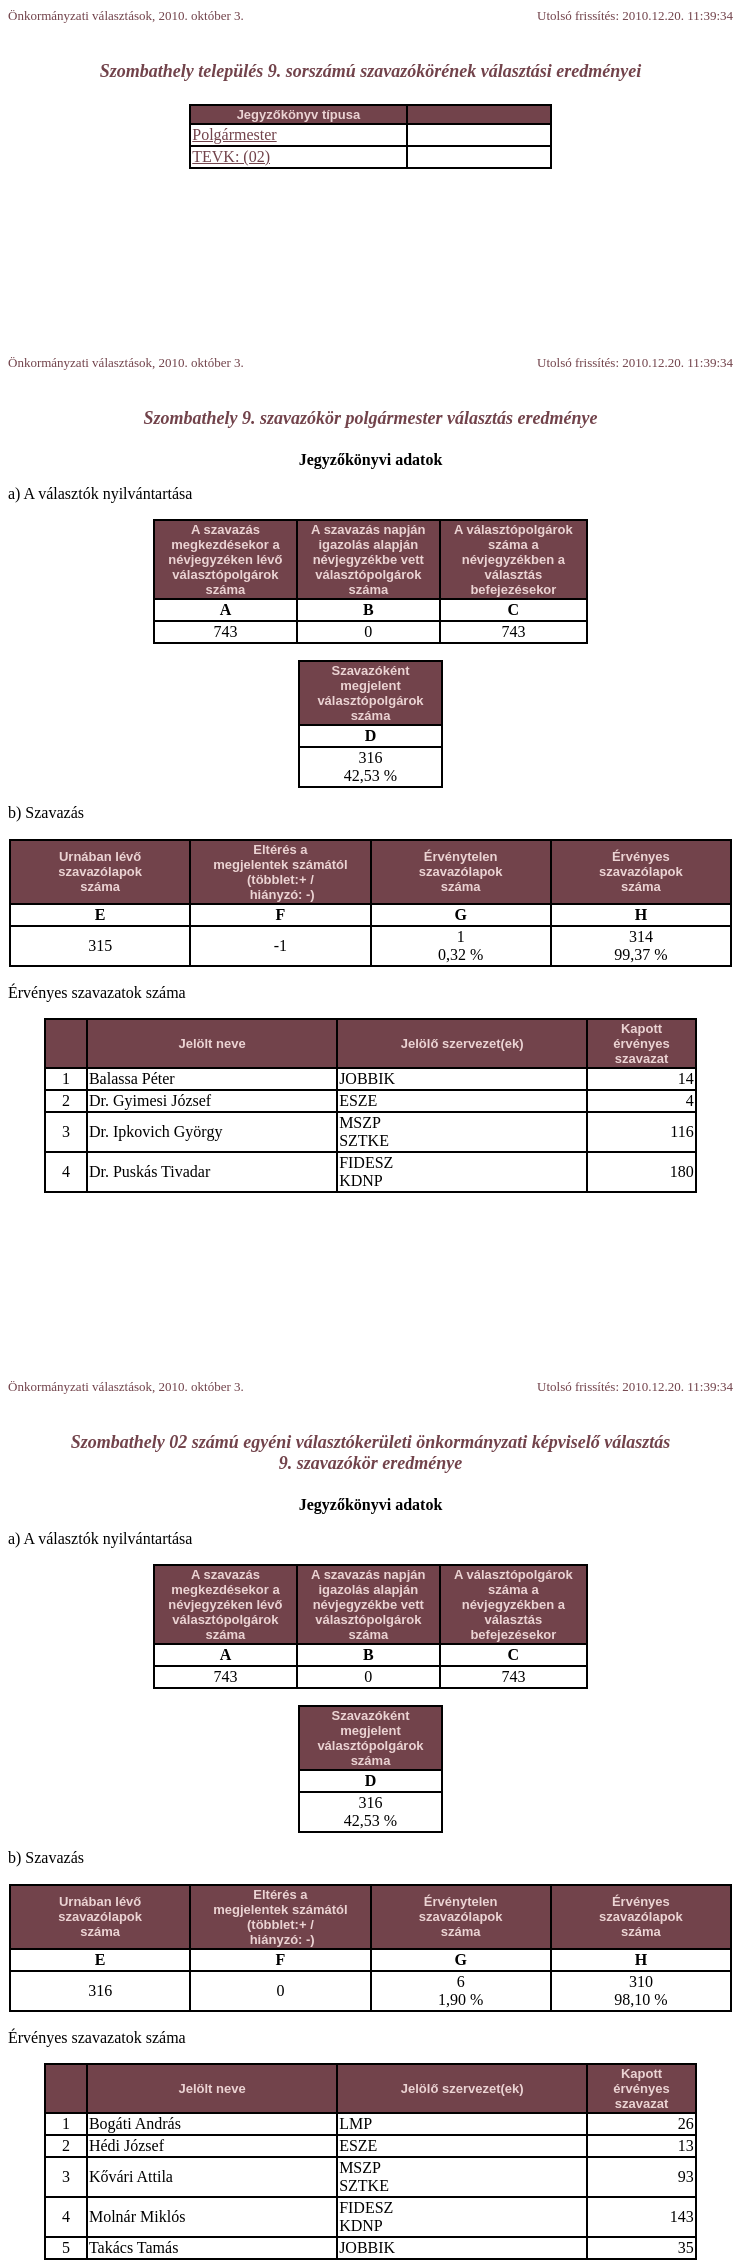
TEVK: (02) (231, 156)
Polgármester (234, 134)
